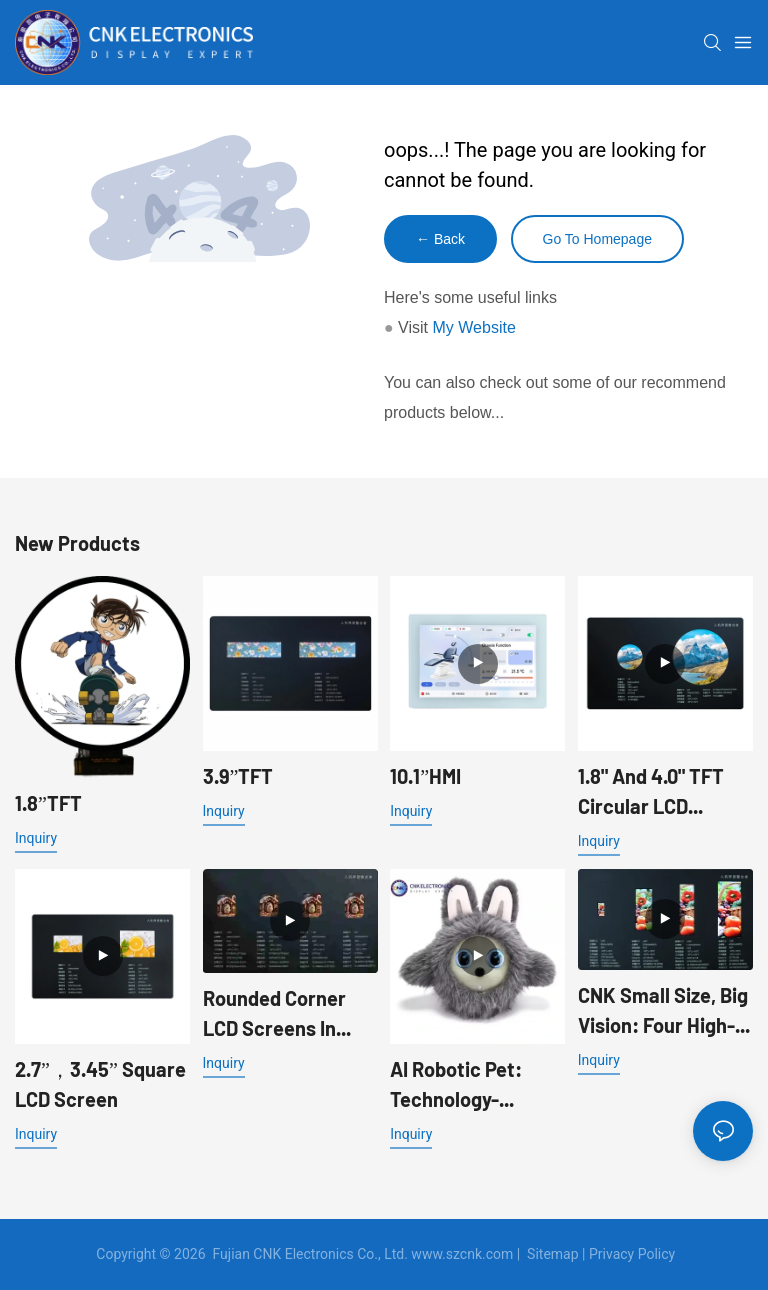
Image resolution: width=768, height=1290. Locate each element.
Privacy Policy (632, 1254)
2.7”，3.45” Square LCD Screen (100, 1084)
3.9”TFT (238, 776)
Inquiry (36, 838)
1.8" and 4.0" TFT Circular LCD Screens (651, 792)
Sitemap (553, 1254)
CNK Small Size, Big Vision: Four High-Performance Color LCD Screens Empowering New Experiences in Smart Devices (663, 1011)
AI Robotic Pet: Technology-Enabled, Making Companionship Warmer (462, 1085)
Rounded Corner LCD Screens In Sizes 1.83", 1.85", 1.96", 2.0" (276, 1014)
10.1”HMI (425, 776)
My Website (474, 327)
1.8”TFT (48, 803)
